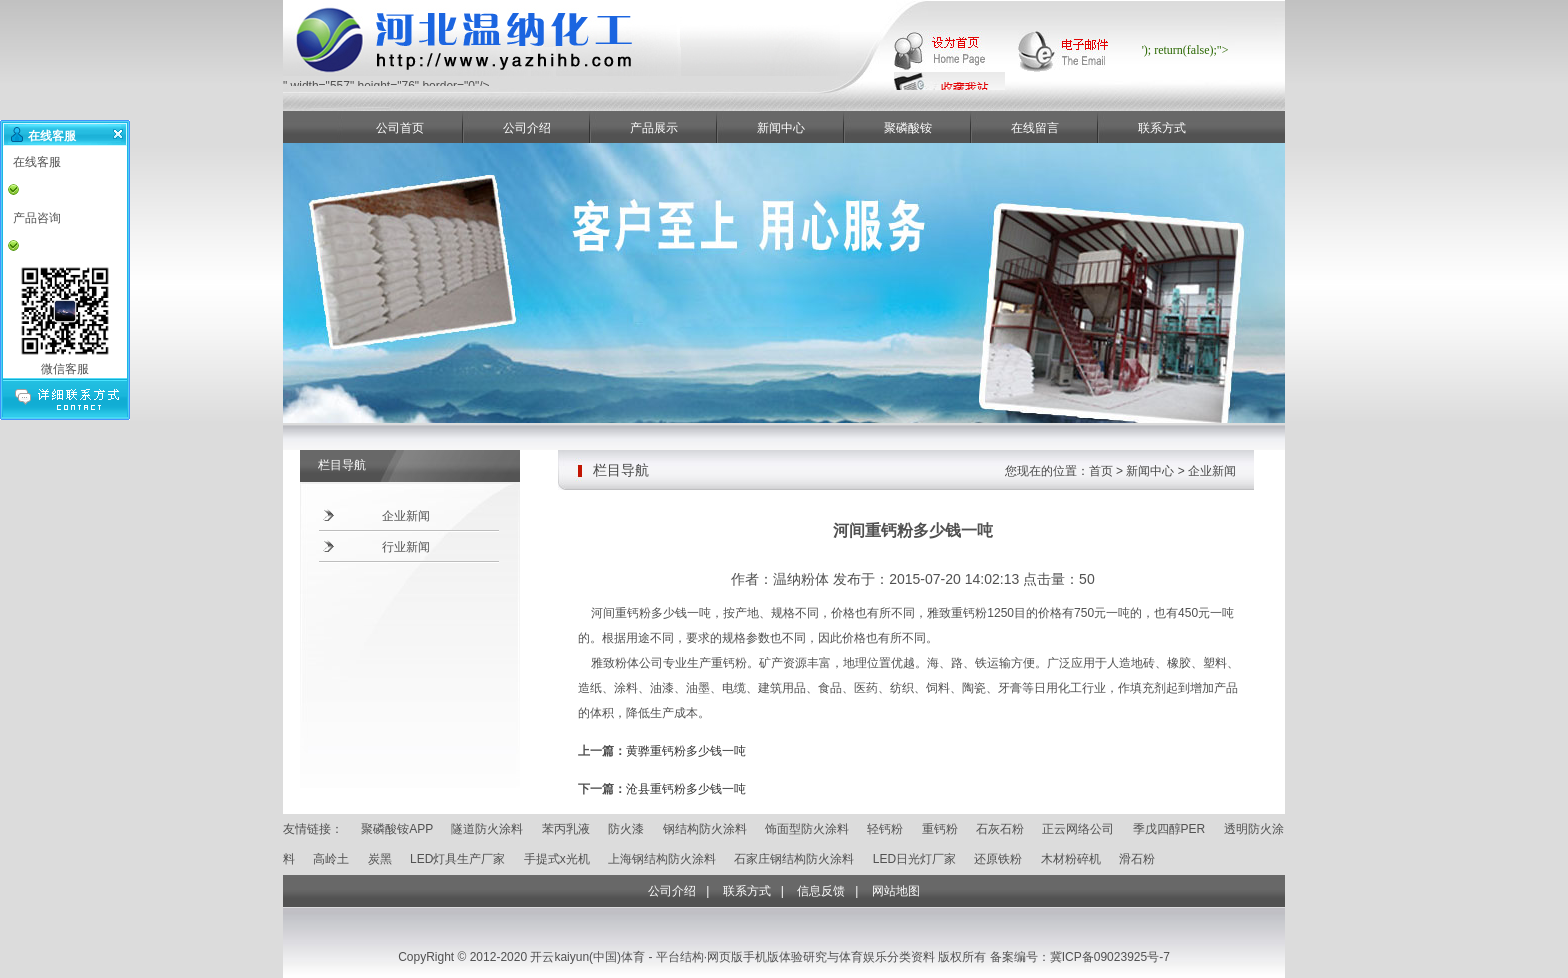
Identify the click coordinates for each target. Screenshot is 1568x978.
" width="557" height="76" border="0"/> (563, 80)
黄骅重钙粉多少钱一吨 (686, 751)
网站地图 (896, 891)
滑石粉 (1137, 859)
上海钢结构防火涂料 (662, 859)
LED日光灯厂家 (914, 859)
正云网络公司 (1078, 829)
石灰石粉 (1000, 829)
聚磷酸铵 (908, 128)
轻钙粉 (885, 829)
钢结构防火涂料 (705, 829)
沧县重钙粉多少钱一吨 (686, 789)
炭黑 (380, 859)
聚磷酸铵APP (397, 829)
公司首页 (400, 128)
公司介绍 (527, 128)
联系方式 (1162, 128)
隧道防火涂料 (487, 829)
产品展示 (654, 128)
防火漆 (626, 829)
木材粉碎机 (1071, 859)
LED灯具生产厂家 (457, 859)
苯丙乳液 (566, 829)
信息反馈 (821, 891)
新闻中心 (781, 128)
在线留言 (1035, 128)
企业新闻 (406, 516)
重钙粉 (940, 829)
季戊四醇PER (1169, 829)
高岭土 (331, 859)
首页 (1101, 471)
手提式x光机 (557, 859)
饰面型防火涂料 (807, 829)
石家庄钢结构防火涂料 (794, 859)
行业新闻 (406, 547)
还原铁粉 (998, 859)
